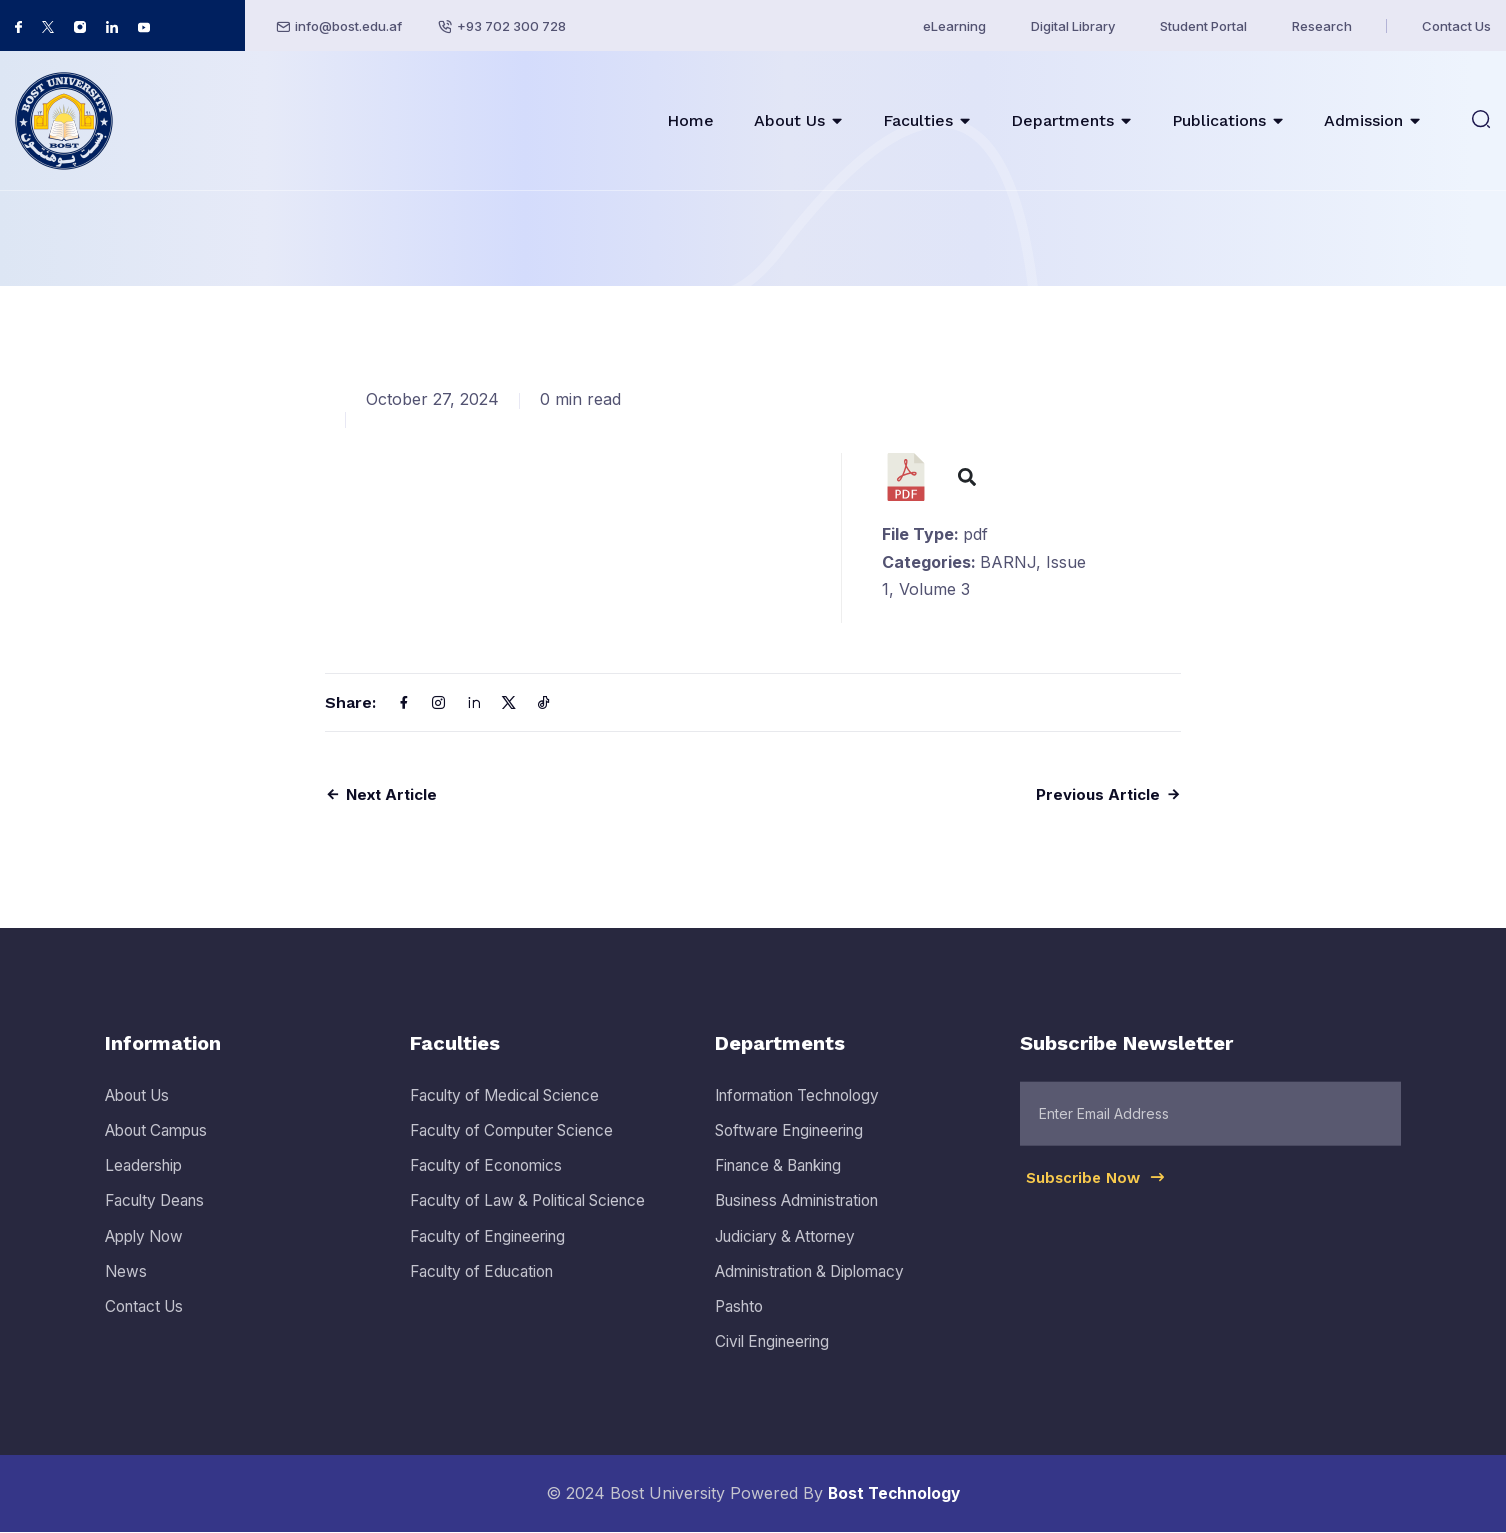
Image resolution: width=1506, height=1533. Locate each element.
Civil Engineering (777, 1363)
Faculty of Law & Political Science (538, 1222)
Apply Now (148, 1258)
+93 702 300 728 (511, 26)
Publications (1219, 120)
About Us (789, 120)
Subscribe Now (1100, 1208)
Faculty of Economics (492, 1187)
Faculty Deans (159, 1222)
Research (1322, 26)
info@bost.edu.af (348, 26)
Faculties (918, 120)
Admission (1363, 120)
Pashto (741, 1328)
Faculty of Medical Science (512, 1117)
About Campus (162, 1152)
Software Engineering (796, 1152)
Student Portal (1203, 26)
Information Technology (807, 1117)
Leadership (146, 1187)
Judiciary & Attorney (793, 1258)
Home (690, 120)
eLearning (954, 26)
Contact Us (1456, 26)
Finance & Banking (785, 1187)
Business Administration (805, 1222)
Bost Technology (894, 1494)
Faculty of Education (488, 1293)
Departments (1062, 120)
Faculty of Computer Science (521, 1152)
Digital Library (1073, 26)
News (126, 1293)
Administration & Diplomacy (819, 1293)
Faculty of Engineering (495, 1258)
